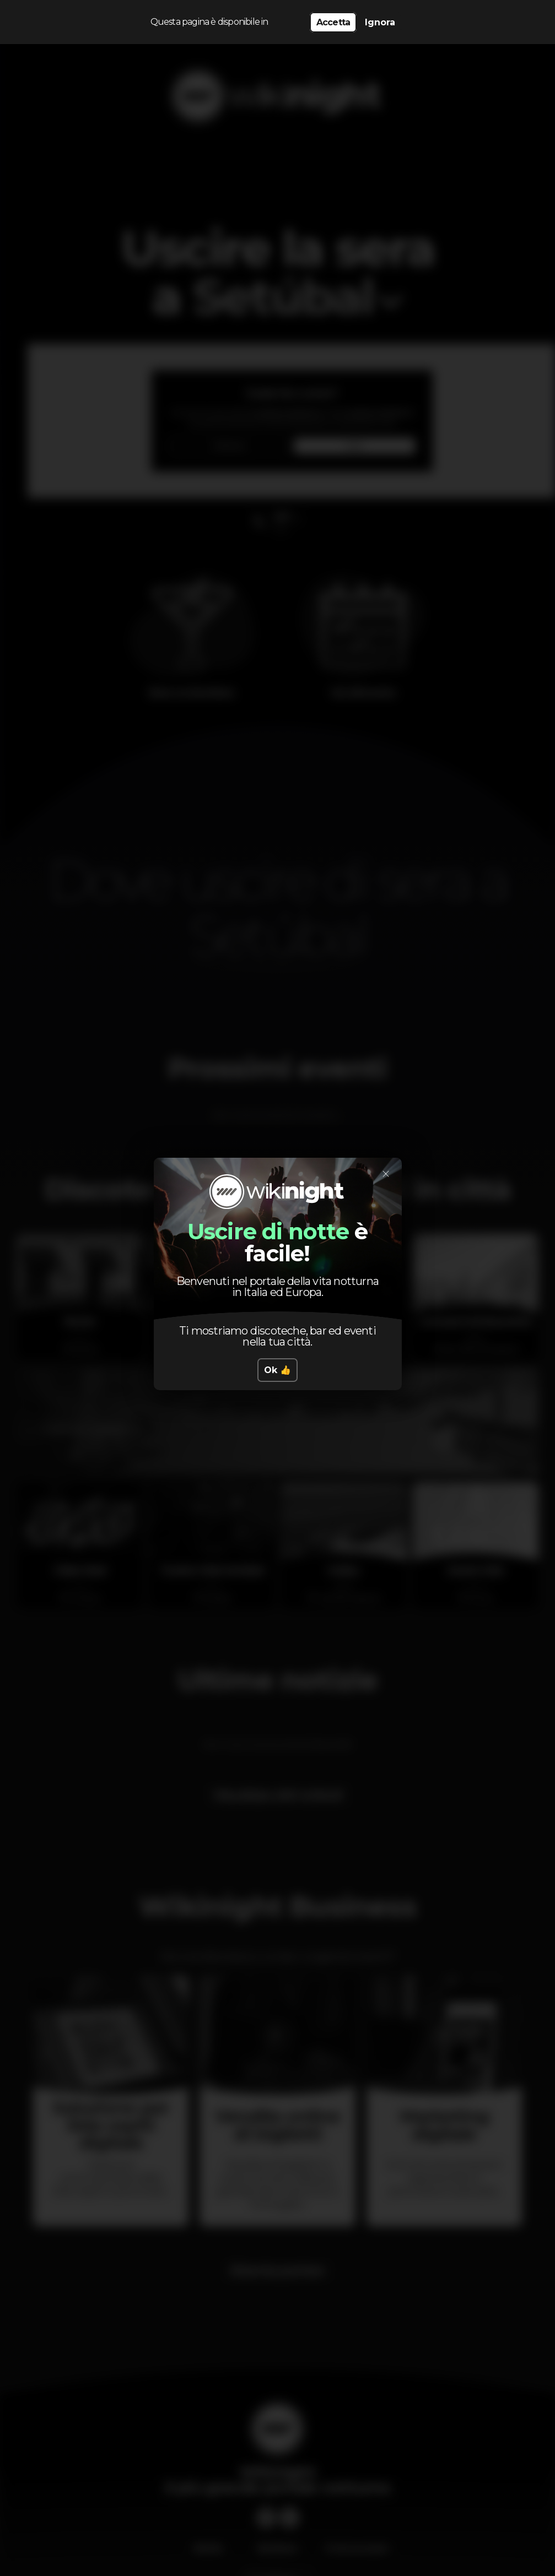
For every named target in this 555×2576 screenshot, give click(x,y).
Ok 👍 (277, 1370)
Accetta (333, 22)
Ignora (380, 22)
